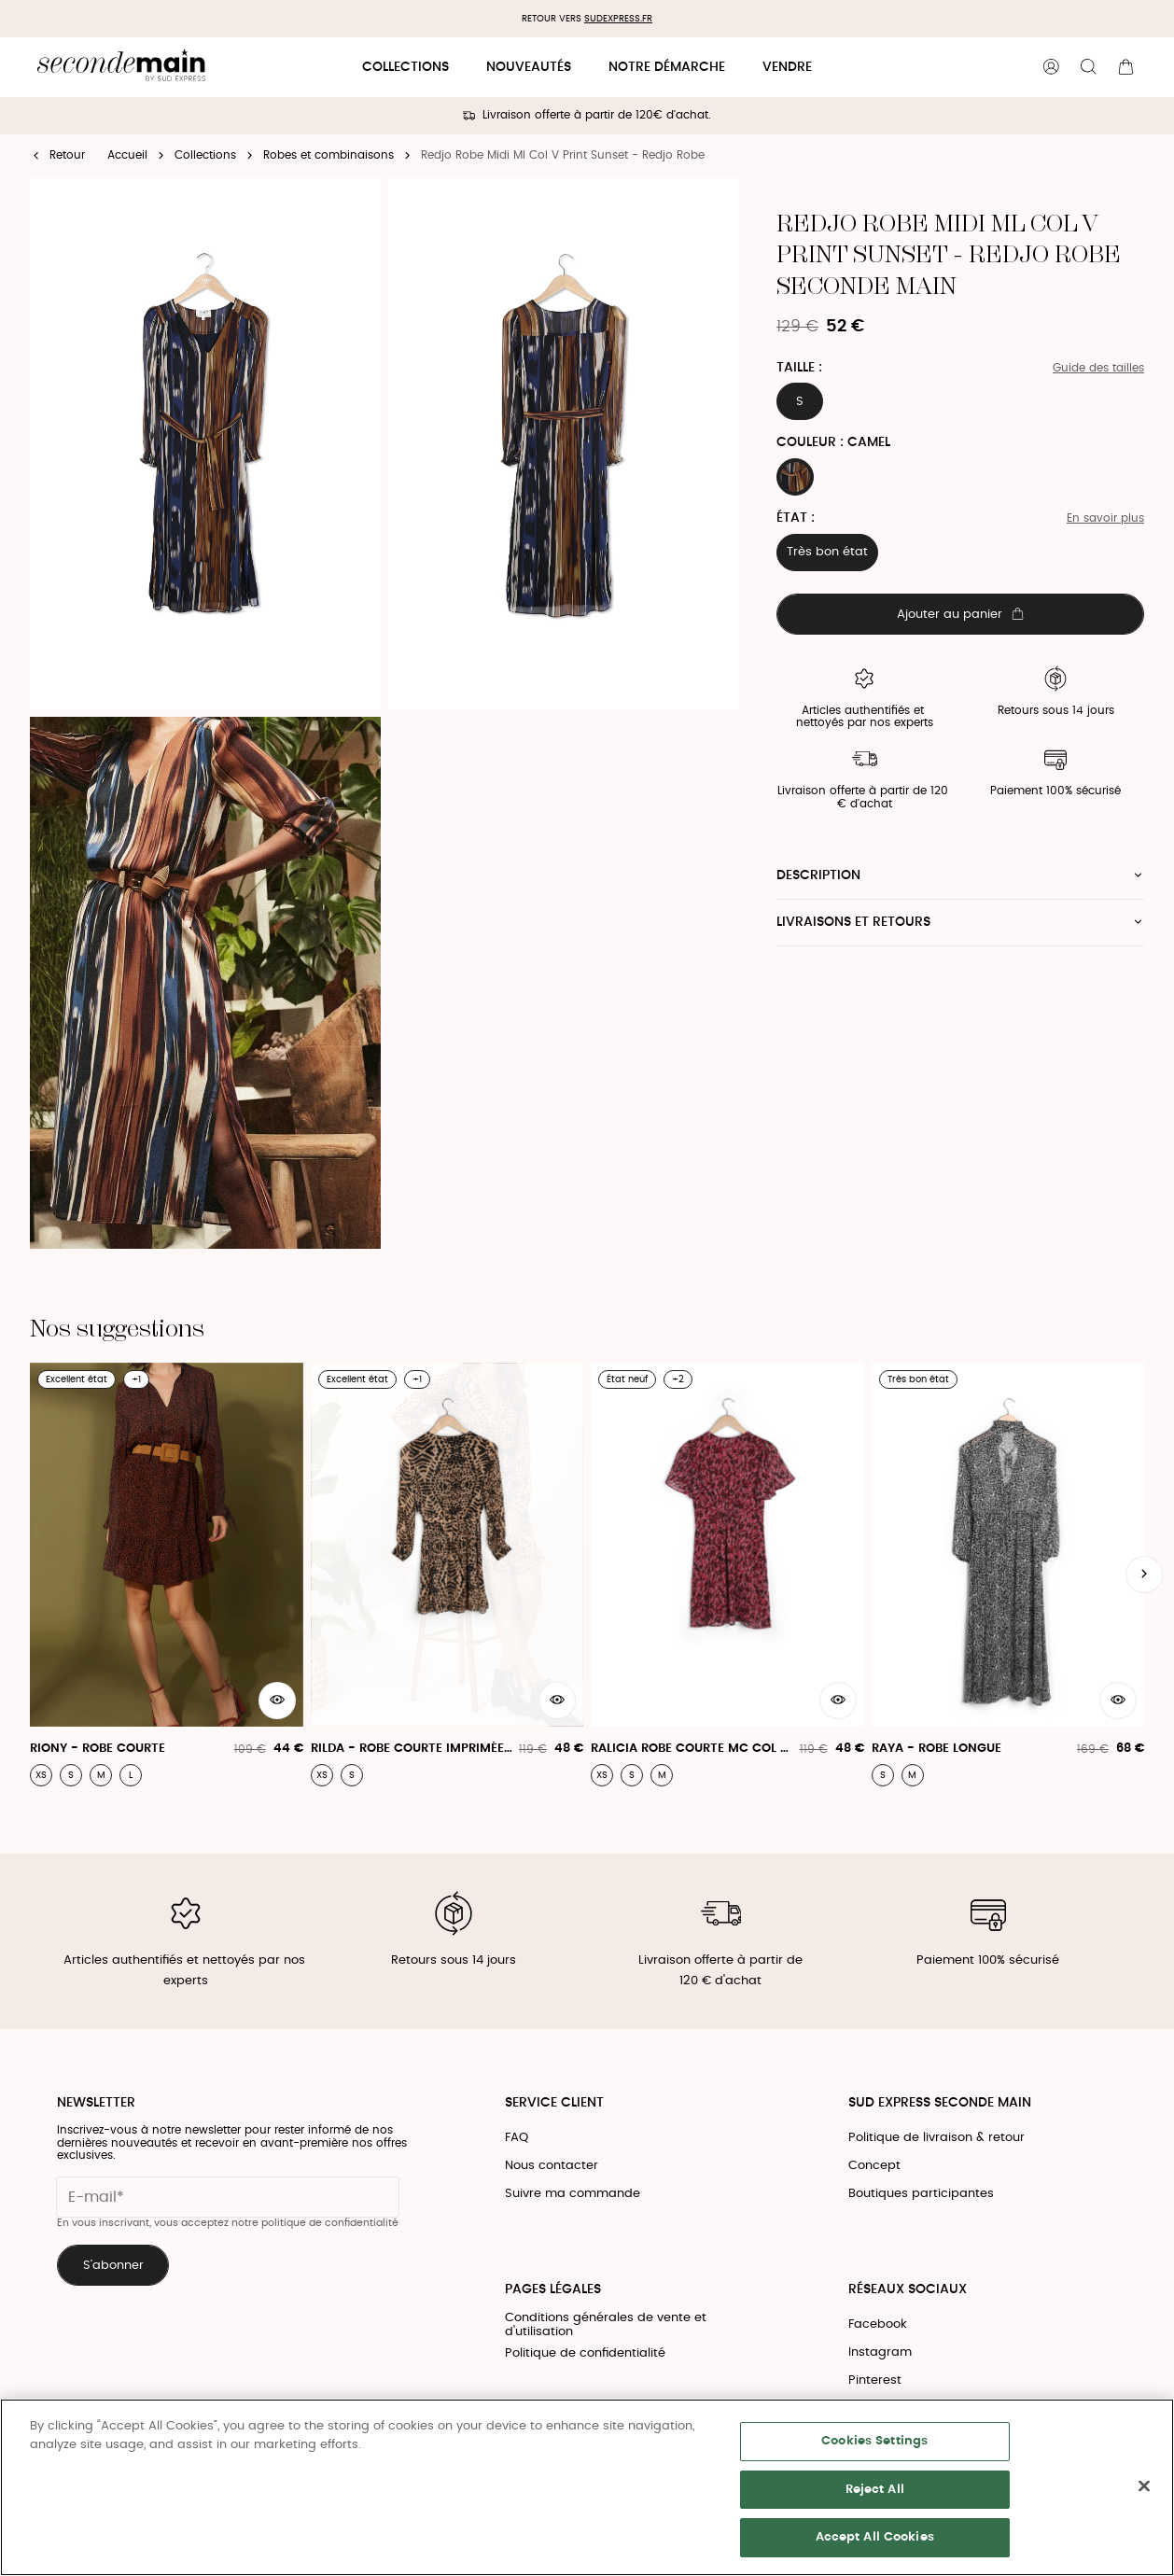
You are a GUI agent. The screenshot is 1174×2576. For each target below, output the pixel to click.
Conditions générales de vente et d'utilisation (605, 2325)
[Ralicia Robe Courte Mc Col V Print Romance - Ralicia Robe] (727, 1574)
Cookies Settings (874, 2441)
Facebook (877, 2324)
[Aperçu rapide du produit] (277, 1700)
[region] (587, 2487)
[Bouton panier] (1125, 67)
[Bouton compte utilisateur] (1050, 67)
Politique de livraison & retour (936, 2138)
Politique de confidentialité (585, 2353)
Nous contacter (551, 2166)
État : (795, 518)
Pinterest (874, 2380)
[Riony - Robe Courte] (166, 1574)
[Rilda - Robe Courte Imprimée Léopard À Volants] (447, 1574)
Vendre (787, 67)
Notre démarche (666, 67)
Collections (405, 67)
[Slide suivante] (1144, 1574)
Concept (874, 2166)
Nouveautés (528, 67)
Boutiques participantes (921, 2194)
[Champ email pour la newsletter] (227, 2197)
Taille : (799, 367)
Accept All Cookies (875, 2537)
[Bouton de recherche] (1088, 67)
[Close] (1144, 2486)
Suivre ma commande (572, 2194)
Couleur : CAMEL (833, 442)
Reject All (875, 2490)
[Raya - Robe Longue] (1008, 1574)
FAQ (516, 2138)
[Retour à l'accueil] (121, 68)
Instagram (880, 2352)
